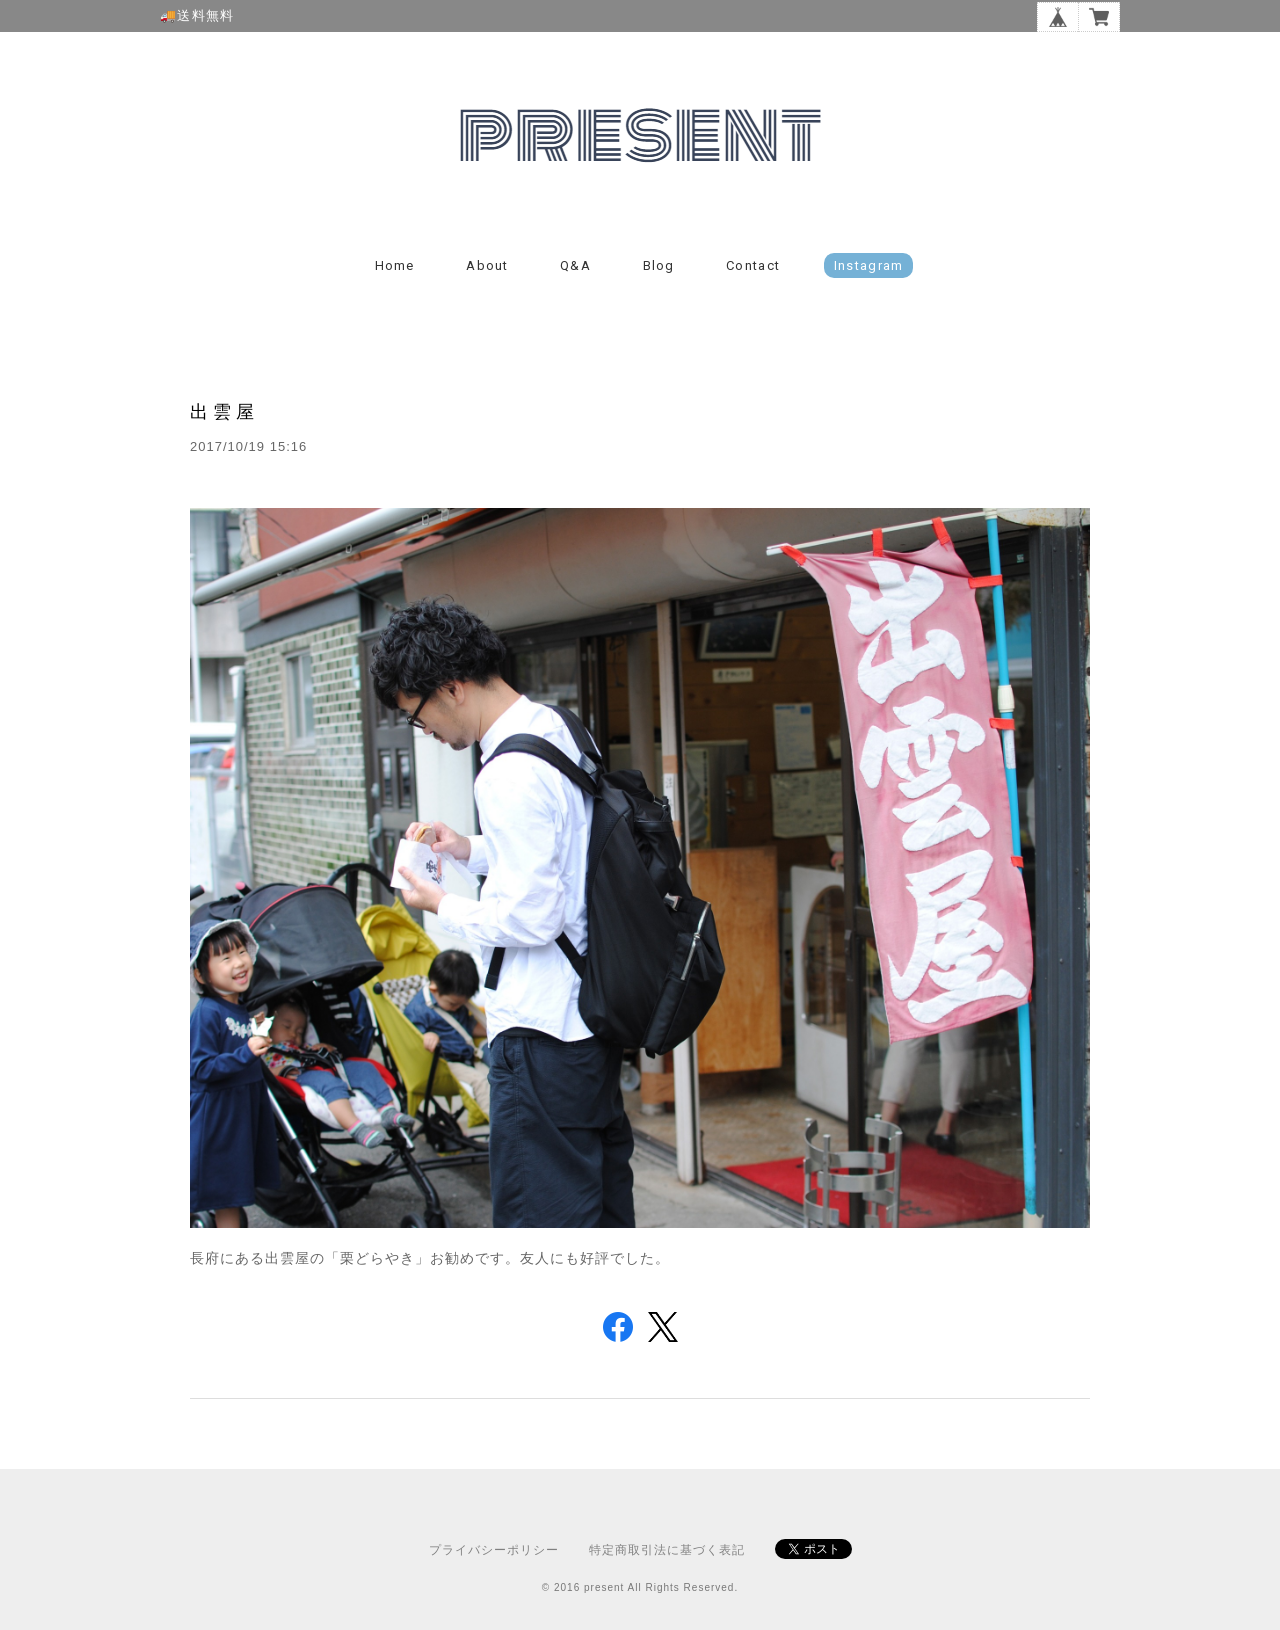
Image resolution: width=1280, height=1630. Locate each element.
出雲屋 (224, 411)
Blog (659, 265)
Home (395, 265)
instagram (869, 265)
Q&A (575, 265)
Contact (753, 265)
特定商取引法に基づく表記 (667, 1550)
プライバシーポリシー (494, 1550)
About (487, 265)
